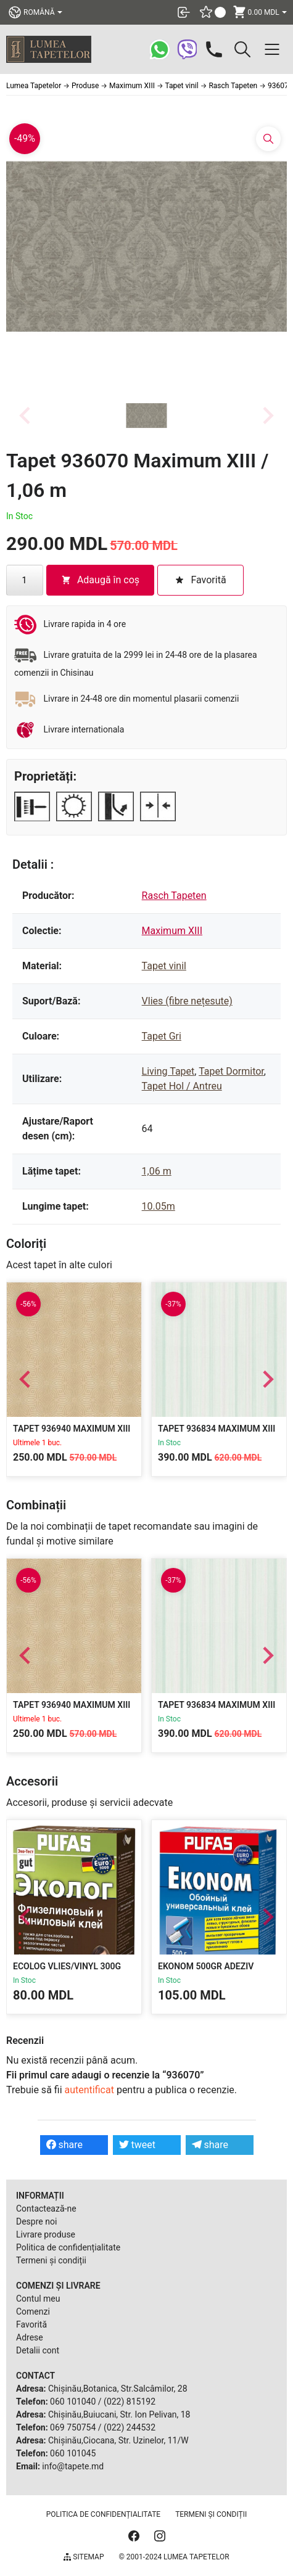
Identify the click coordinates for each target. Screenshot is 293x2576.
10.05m (158, 1206)
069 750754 (73, 2427)
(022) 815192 (129, 2401)
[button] (146, 415)
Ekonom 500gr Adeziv (206, 1966)
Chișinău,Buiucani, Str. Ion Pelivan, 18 (119, 2414)
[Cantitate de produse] (24, 580)
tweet (137, 2145)
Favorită (31, 2324)
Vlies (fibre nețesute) (187, 1001)
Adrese (29, 2337)
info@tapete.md (73, 2466)
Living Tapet (168, 1071)
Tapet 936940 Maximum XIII (71, 1429)
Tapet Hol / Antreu (182, 1086)
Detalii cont (37, 2350)
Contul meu (38, 2298)
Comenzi (33, 2311)
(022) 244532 (129, 2427)
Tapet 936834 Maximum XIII (216, 1429)
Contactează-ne (46, 2208)
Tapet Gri (161, 1036)
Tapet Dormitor (231, 1071)
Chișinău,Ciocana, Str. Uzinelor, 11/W (118, 2440)
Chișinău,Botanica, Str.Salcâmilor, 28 (118, 2388)
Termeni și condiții (51, 2260)
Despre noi (36, 2221)
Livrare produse (45, 2234)
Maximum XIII (172, 931)
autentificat (89, 2090)
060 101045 (73, 2453)
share (64, 2145)
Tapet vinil (164, 966)
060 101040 (73, 2401)
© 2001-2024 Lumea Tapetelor (173, 2557)
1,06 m (156, 1171)
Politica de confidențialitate (68, 2247)
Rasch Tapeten (174, 895)
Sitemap (84, 2557)
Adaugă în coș (100, 580)
